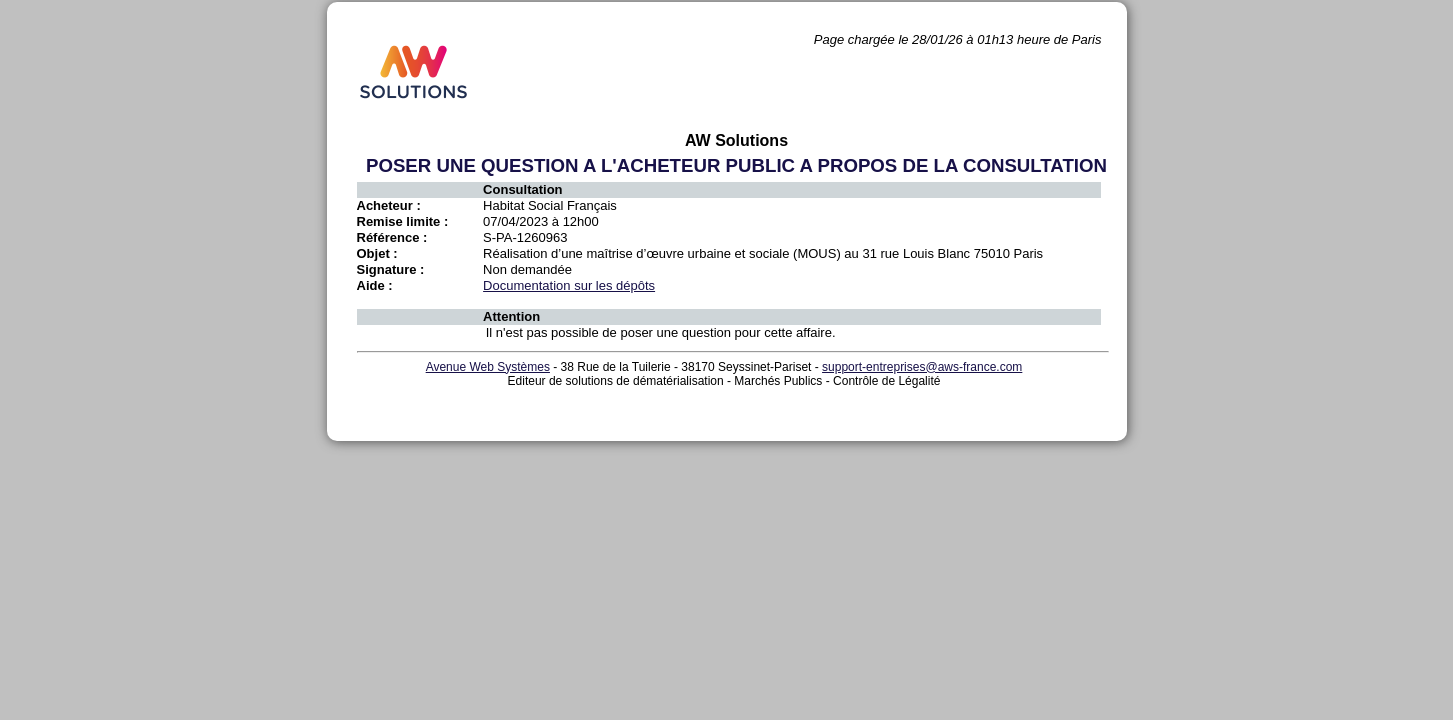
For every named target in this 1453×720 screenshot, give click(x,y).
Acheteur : (389, 205)
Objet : (377, 253)
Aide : (375, 285)
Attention (511, 316)
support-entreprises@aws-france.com (922, 367)
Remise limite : (403, 221)
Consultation (522, 189)
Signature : (391, 269)
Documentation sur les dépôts (569, 285)
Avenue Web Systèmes (488, 367)
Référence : (392, 237)
